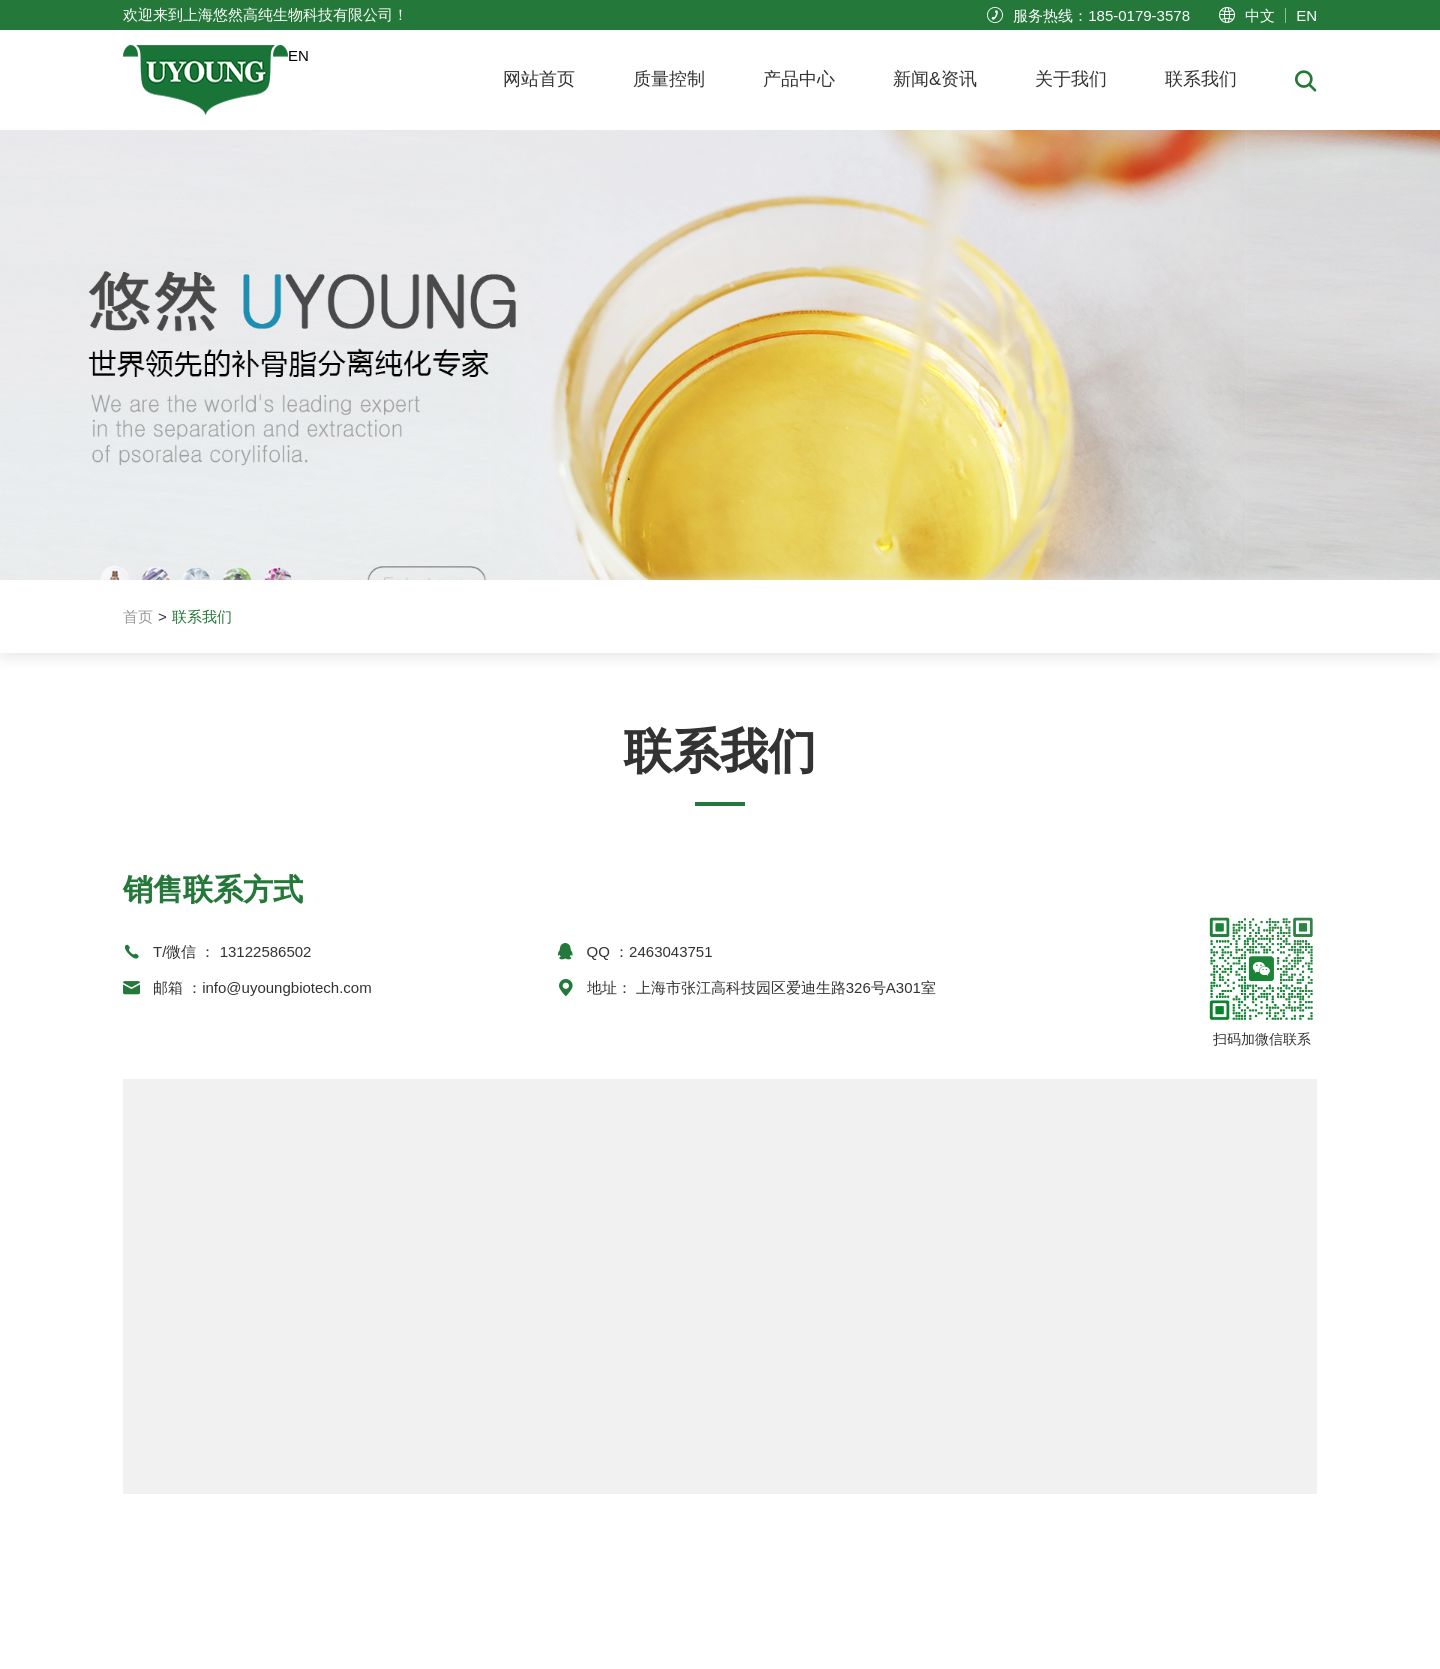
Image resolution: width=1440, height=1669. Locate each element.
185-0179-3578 (1139, 15)
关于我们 (1071, 79)
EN (1306, 15)
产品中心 (799, 79)
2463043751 (670, 951)
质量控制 (669, 79)
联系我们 (1201, 79)
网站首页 (539, 79)
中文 (1260, 15)
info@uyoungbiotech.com (287, 987)
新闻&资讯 (935, 79)
